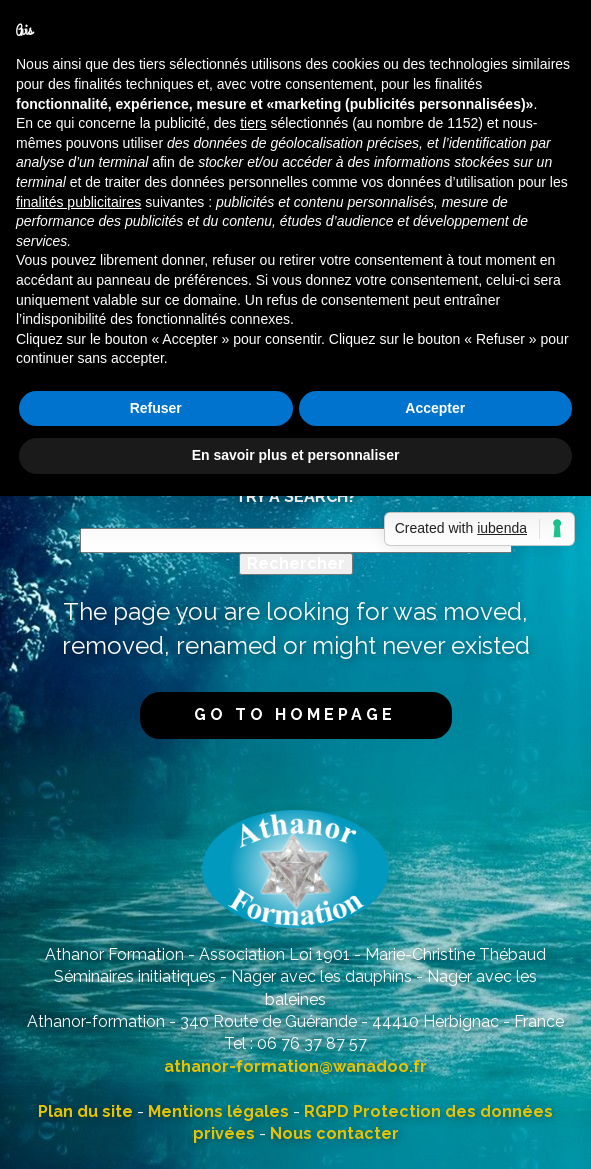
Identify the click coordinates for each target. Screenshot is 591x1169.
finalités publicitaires (78, 202)
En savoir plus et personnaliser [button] (296, 455)
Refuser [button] (156, 408)
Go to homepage (295, 714)
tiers (253, 123)
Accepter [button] (435, 408)
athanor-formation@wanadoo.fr (295, 1066)
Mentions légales (218, 1111)
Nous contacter (334, 1133)
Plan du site (85, 1111)
